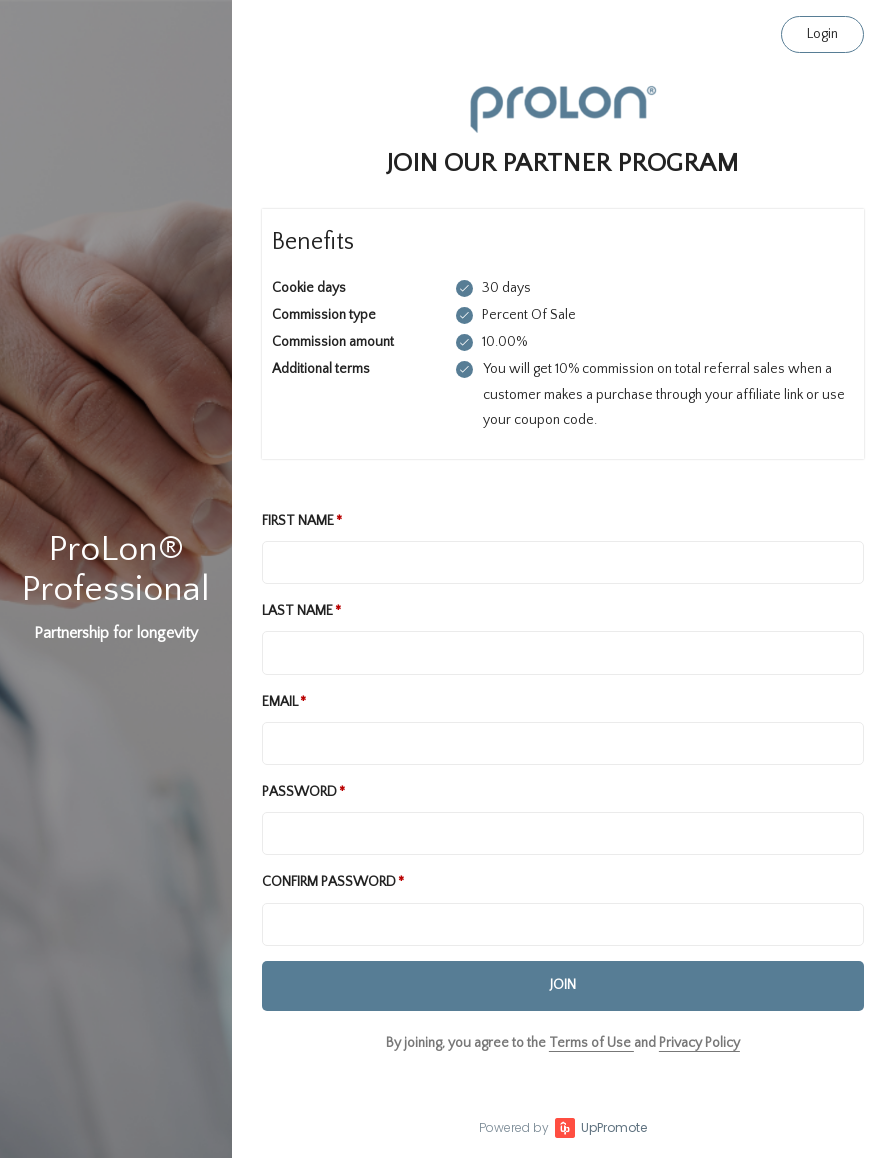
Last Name (297, 611)
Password (299, 792)
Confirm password (329, 882)
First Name (298, 521)
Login (822, 34)
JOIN (563, 985)
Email (280, 702)
